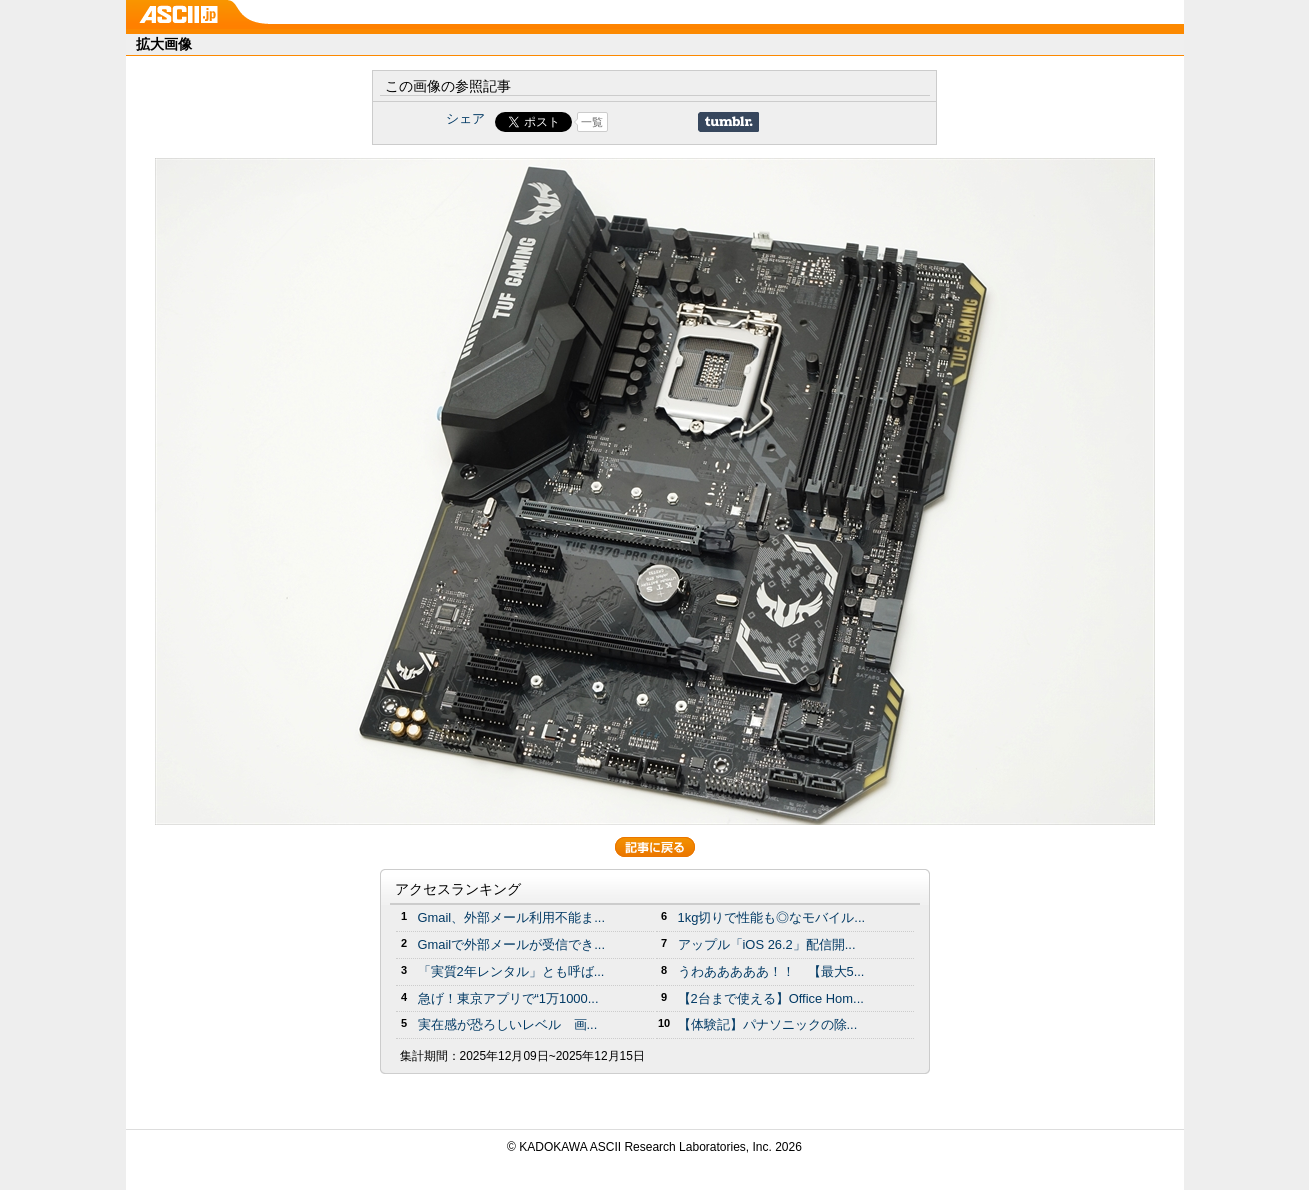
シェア (465, 118)
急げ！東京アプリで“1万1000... (508, 998)
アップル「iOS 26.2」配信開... (767, 944)
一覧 (592, 122)
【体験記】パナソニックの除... (768, 1024)
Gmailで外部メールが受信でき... (512, 944)
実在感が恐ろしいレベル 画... (508, 1024)
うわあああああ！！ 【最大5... (771, 971)
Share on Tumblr (728, 122)
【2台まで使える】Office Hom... (771, 998)
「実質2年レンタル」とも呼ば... (511, 971)
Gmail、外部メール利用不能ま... (512, 917)
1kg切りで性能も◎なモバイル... (772, 917)
